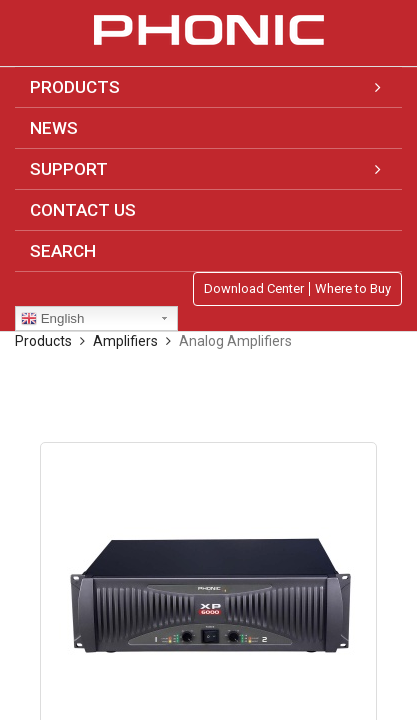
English (52, 319)
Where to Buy (353, 289)
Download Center (254, 289)
